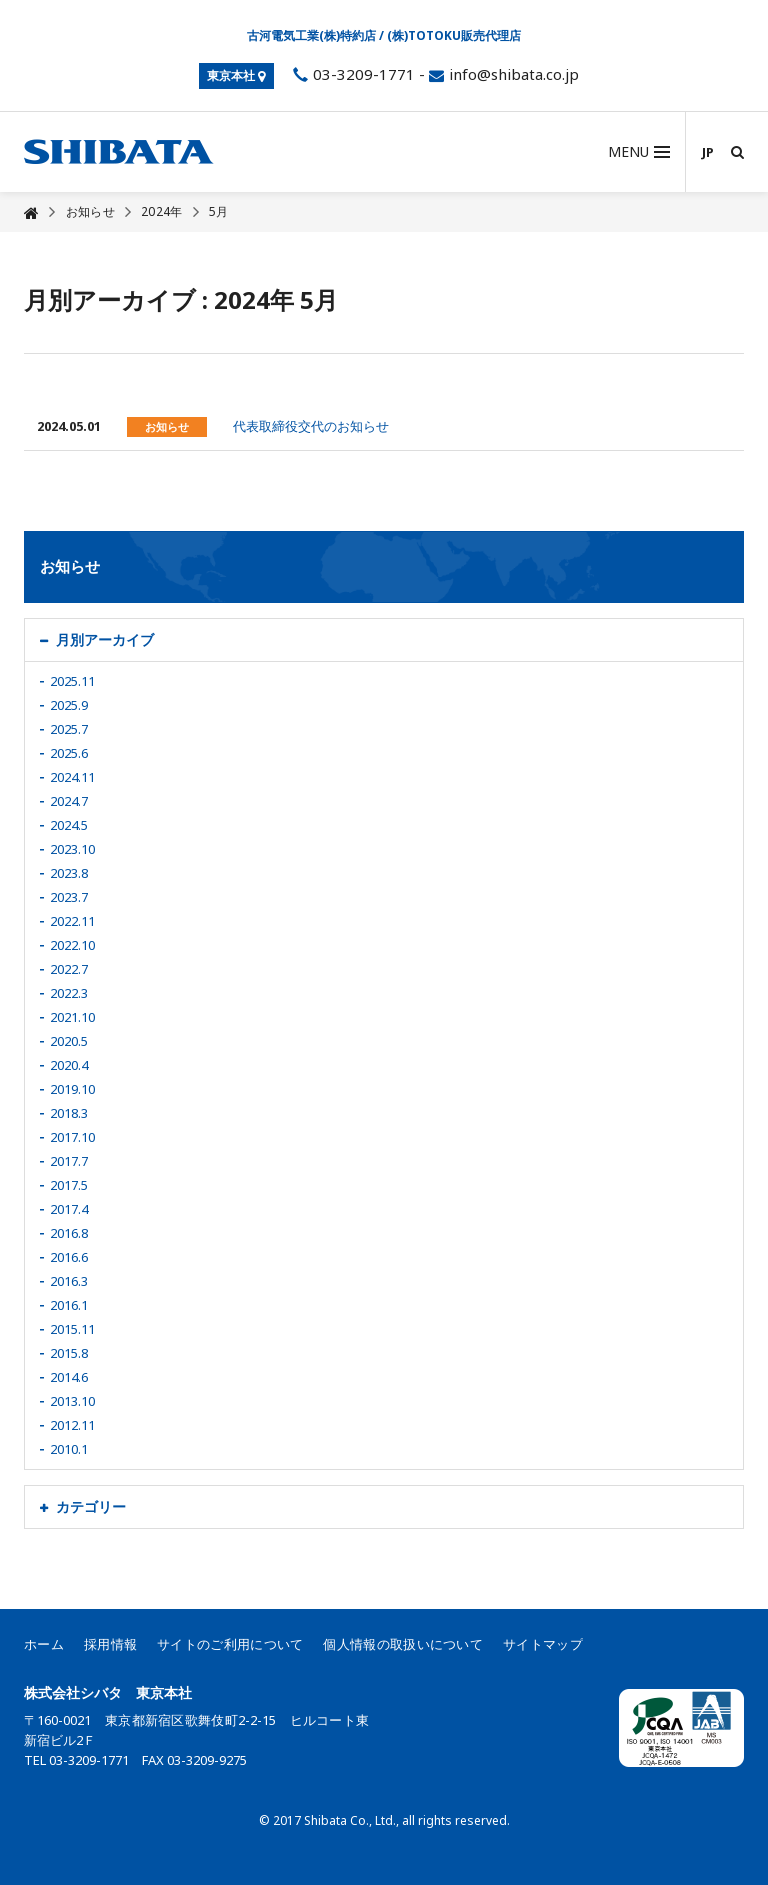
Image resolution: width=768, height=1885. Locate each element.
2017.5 (69, 1185)
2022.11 (72, 921)
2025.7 (69, 729)
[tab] (384, 640)
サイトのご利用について (230, 1644)
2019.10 (72, 1089)
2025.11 (72, 681)
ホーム (44, 1644)
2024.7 (69, 801)
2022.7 (69, 969)
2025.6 (69, 753)
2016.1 (69, 1305)
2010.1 (69, 1449)
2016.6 (69, 1257)
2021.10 (72, 1017)
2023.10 (72, 849)
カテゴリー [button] (91, 1506)
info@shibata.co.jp (514, 74)
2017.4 (69, 1209)
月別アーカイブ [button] (105, 639)
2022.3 (69, 993)
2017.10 (72, 1137)
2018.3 (69, 1113)
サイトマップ (543, 1644)
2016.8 (69, 1233)
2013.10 (72, 1401)
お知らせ (90, 211)
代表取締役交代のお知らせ (311, 426)
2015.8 (69, 1353)
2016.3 (69, 1281)
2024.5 (69, 825)
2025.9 (69, 705)
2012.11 (72, 1425)
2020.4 (69, 1065)
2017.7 (69, 1161)
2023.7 (69, 897)
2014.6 (69, 1377)
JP (708, 152)
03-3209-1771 (351, 74)
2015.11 (72, 1329)
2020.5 (69, 1041)
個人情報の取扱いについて (403, 1644)
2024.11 (72, 777)
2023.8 (69, 873)
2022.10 (72, 945)
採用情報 (110, 1644)
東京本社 (236, 75)
